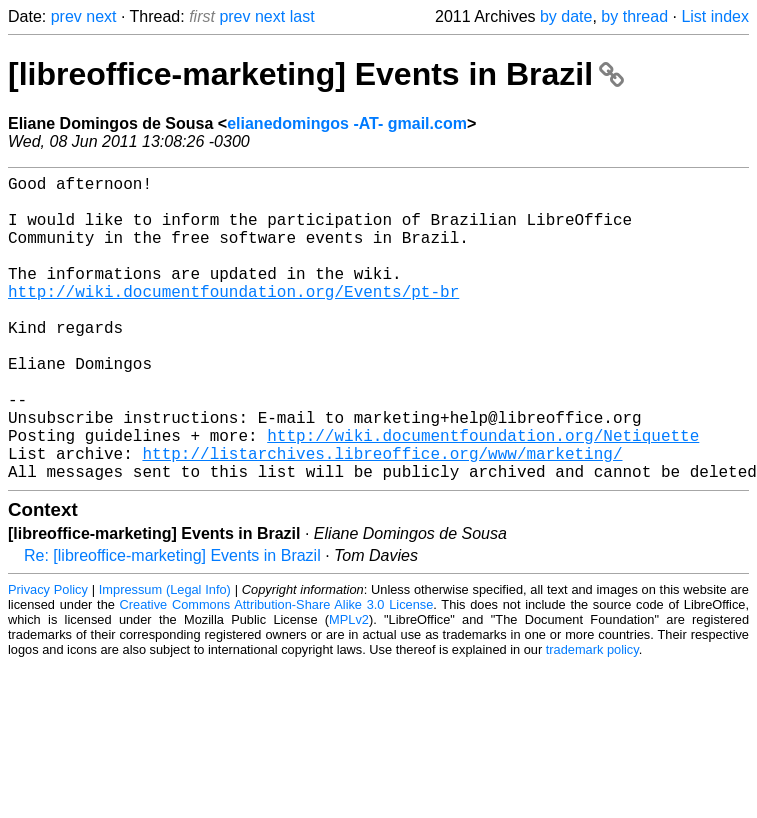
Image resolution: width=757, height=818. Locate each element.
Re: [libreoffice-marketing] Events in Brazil (172, 623)
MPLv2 (349, 687)
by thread (634, 16)
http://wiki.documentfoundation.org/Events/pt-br (233, 319)
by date (566, 16)
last (302, 16)
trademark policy (592, 717)
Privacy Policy (48, 657)
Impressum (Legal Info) (165, 657)
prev (66, 16)
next (101, 16)
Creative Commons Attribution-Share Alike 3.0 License (277, 672)
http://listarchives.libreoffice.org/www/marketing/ (382, 517)
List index (715, 16)
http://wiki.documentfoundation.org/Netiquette (483, 495)
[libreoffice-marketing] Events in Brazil (316, 74)
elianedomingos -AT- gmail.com (347, 123)
